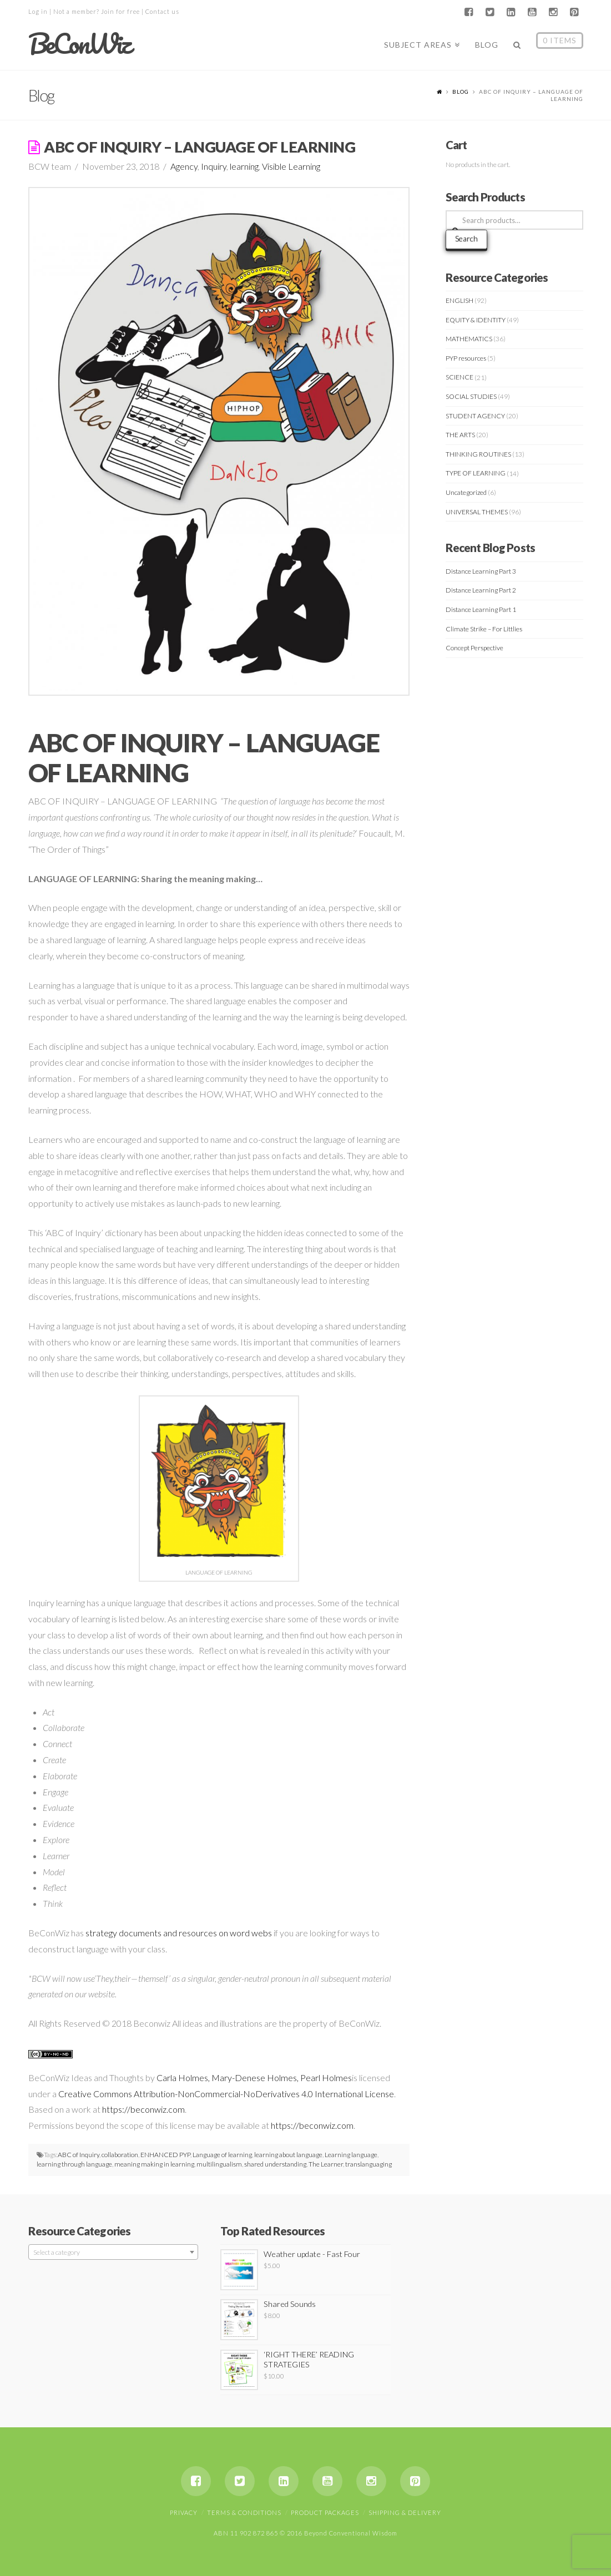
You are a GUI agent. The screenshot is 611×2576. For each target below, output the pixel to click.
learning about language (288, 2154)
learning (244, 166)
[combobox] (113, 2252)
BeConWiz (79, 44)
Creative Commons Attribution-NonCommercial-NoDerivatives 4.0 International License (226, 2093)
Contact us (162, 11)
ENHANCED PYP (165, 2154)
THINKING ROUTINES (478, 454)
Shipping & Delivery (404, 2512)
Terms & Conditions (244, 2512)
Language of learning (222, 2154)
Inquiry (213, 166)
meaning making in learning (154, 2164)
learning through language (74, 2164)
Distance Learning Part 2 (481, 590)
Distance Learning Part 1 (481, 609)
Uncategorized (466, 492)
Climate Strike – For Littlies (484, 629)
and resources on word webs (216, 1932)
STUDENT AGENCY (475, 416)
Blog (460, 91)
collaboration (120, 2154)
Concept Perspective (474, 648)
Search (466, 238)
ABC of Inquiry (78, 2154)
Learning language (351, 2154)
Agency (184, 166)
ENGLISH (459, 300)
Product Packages (325, 2512)
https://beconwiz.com (143, 2109)
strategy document (121, 1932)
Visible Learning (291, 166)
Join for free (120, 11)
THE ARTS (460, 435)
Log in (38, 11)
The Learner (326, 2164)
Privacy (184, 2512)
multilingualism (219, 2164)
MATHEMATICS (469, 339)
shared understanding (275, 2164)
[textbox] (113, 2252)
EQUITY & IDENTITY (476, 320)
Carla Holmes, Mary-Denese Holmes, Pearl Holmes (254, 2077)
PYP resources (466, 358)
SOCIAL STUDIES (471, 396)
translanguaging (368, 2164)
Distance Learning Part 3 (481, 571)
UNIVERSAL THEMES (477, 512)
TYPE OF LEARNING (476, 473)
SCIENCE (459, 377)
